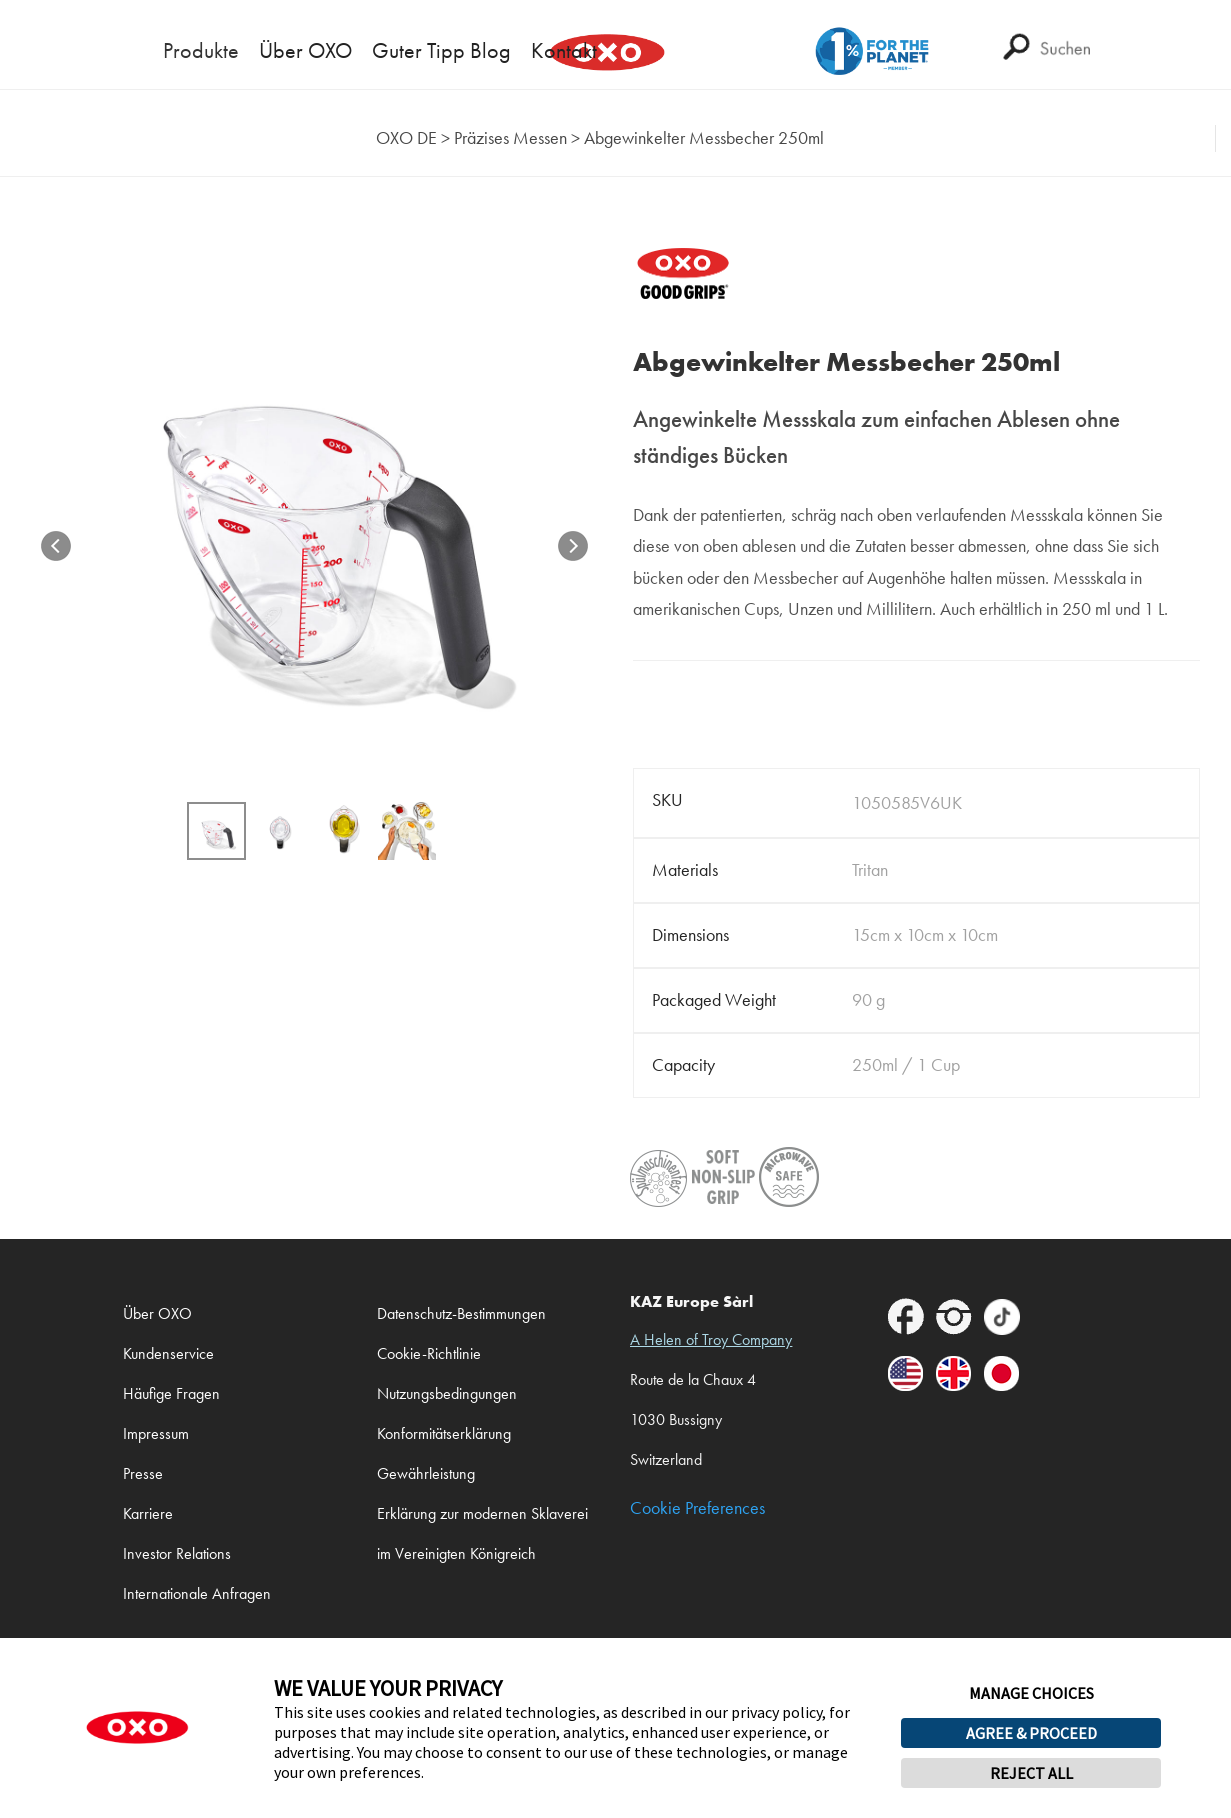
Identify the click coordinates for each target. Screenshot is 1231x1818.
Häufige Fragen (171, 1393)
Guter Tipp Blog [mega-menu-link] (441, 51)
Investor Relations (177, 1553)
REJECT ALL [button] (1031, 1773)
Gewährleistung (426, 1473)
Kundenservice (168, 1353)
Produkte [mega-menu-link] (201, 51)
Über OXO (157, 1313)
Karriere (148, 1513)
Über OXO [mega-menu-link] (305, 51)
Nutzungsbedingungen (447, 1393)
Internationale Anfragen (197, 1593)
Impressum (156, 1433)
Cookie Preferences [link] (697, 1508)
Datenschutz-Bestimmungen (461, 1313)
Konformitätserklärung (444, 1433)
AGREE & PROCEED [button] (1031, 1733)
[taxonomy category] (510, 138)
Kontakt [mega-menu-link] (564, 51)
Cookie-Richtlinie (429, 1353)
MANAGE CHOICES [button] (1031, 1693)
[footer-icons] (906, 1320)
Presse (143, 1473)
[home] (406, 138)
